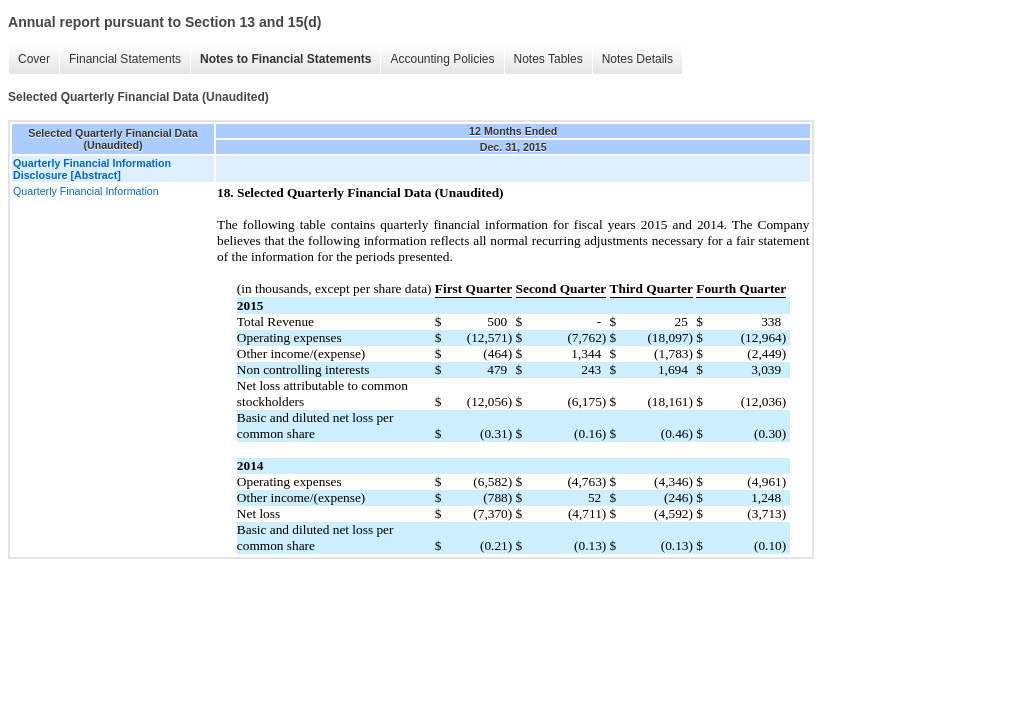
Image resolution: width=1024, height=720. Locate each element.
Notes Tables (548, 59)
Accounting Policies (442, 59)
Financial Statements (125, 59)
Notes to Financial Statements (285, 59)
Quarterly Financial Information (86, 191)
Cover (34, 59)
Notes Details (637, 59)
